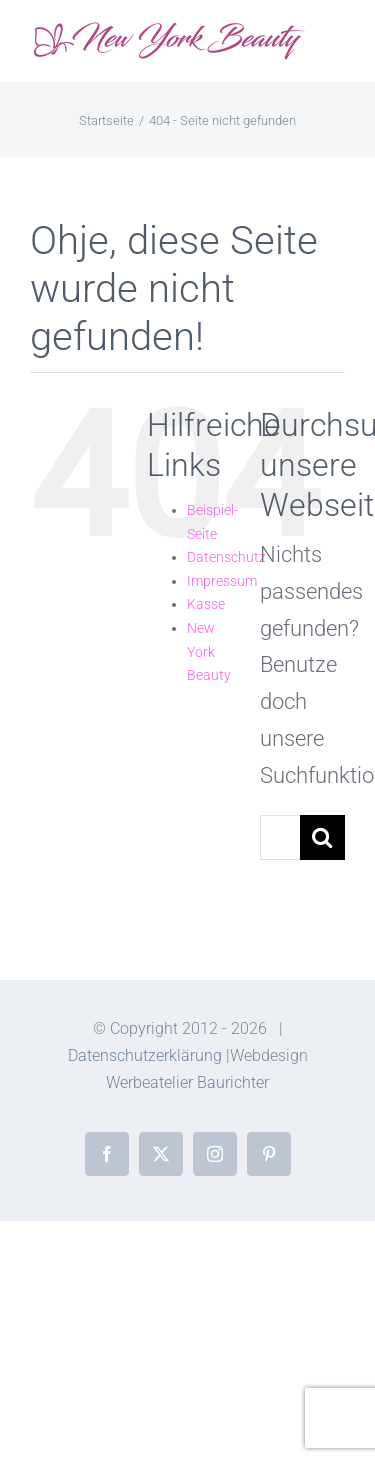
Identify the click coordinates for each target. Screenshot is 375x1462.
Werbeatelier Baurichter (187, 1082)
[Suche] (322, 837)
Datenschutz (226, 557)
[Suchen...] (280, 837)
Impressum (222, 581)
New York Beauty (209, 651)
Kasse (206, 604)
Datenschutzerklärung (145, 1055)
